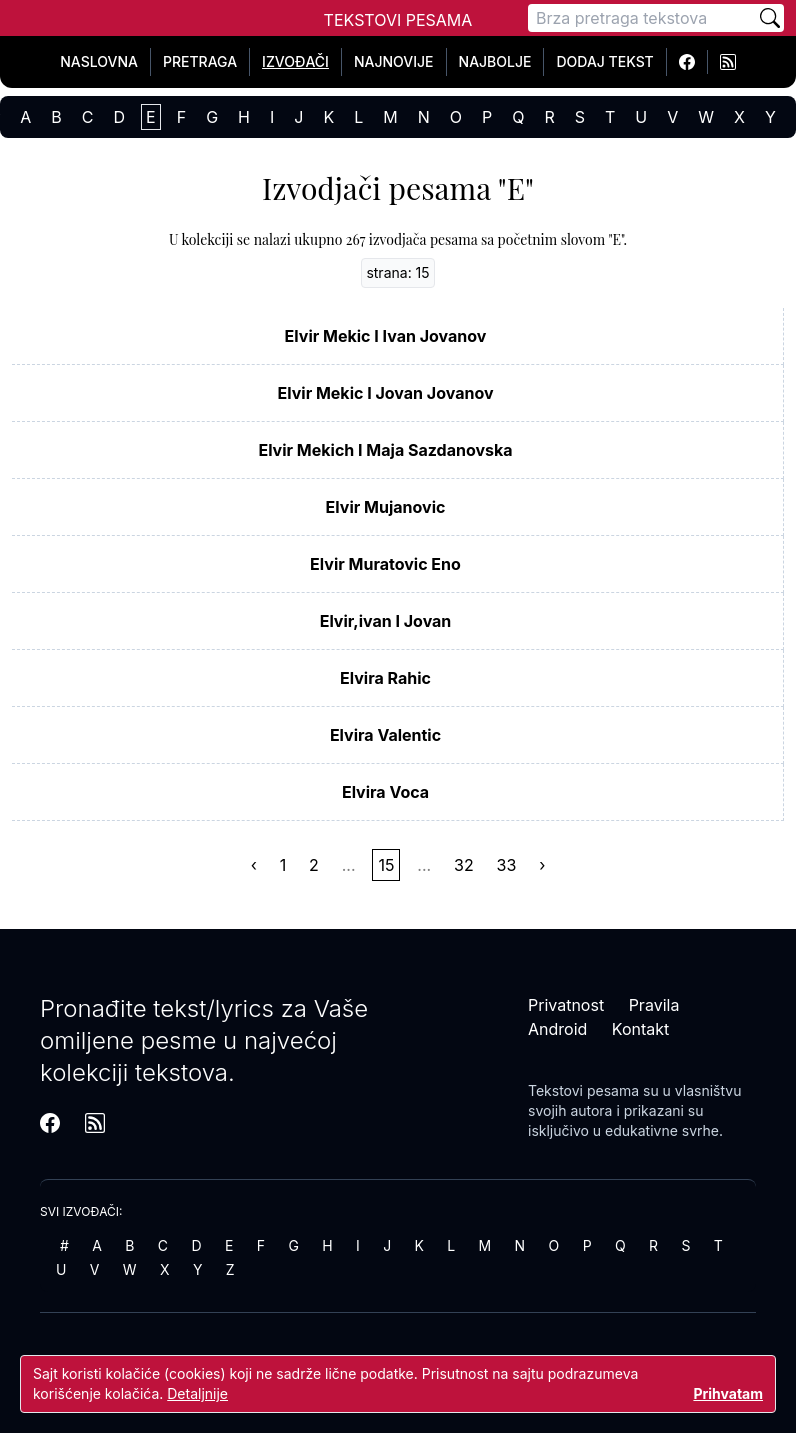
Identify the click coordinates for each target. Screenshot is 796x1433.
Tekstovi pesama (583, 1090)
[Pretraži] (770, 18)
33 (507, 865)
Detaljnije (197, 1393)
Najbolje (495, 61)
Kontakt (640, 1029)
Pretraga (200, 61)
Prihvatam (728, 1393)
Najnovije (394, 61)
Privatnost (566, 1005)
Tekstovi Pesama (398, 20)
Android (557, 1029)
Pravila (654, 1005)
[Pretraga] (642, 18)
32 (464, 865)
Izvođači (295, 61)
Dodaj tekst (604, 61)
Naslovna (99, 61)
